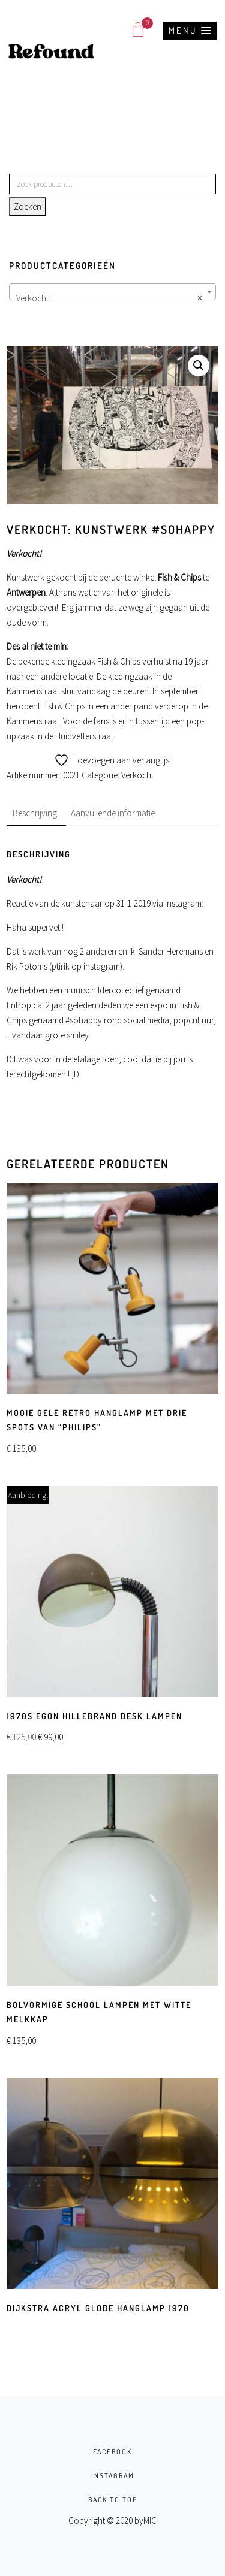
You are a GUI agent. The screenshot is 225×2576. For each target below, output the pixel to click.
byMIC (145, 2520)
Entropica (24, 1005)
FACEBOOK (112, 2451)
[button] (190, 31)
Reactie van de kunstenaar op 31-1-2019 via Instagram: (105, 903)
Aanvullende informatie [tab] (113, 813)
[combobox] (112, 291)
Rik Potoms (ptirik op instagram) (64, 966)
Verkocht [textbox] (109, 298)
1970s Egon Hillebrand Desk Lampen (94, 1716)
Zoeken (27, 206)
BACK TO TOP (112, 2499)
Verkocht (137, 775)
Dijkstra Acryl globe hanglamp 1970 (98, 2308)
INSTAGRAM (112, 2475)
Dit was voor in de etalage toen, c (67, 1059)
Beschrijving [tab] (35, 813)
